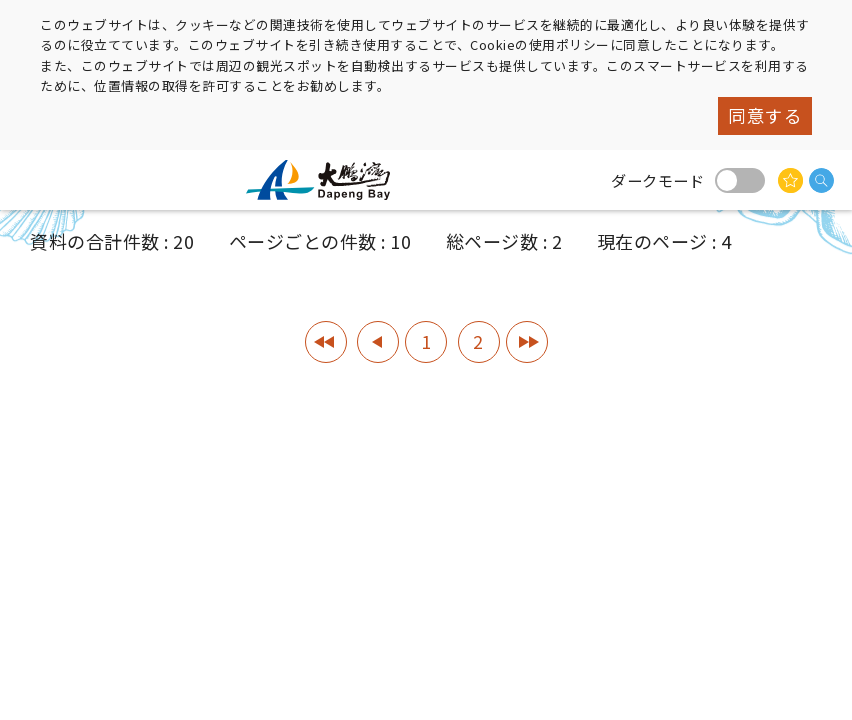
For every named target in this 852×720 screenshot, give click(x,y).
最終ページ (527, 342)
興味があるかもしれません (790, 180)
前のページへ (378, 342)
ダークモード (740, 180)
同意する (765, 115)
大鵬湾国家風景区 (326, 180)
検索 (821, 180)
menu (35, 180)
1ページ (326, 342)
